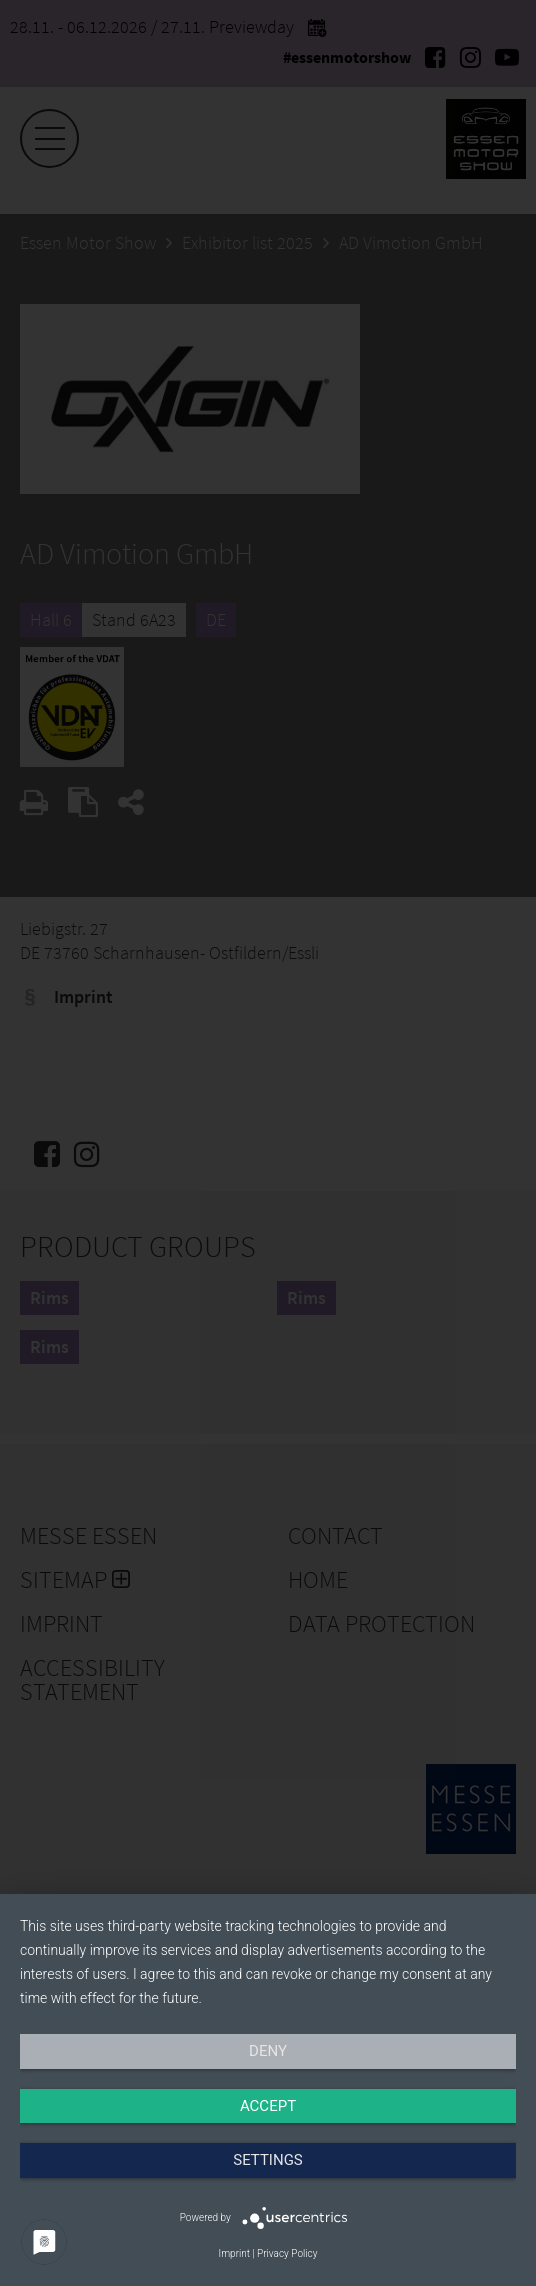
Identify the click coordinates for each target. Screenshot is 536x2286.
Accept (268, 2106)
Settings (268, 2160)
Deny (268, 2051)
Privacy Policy (287, 2253)
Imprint (234, 2253)
